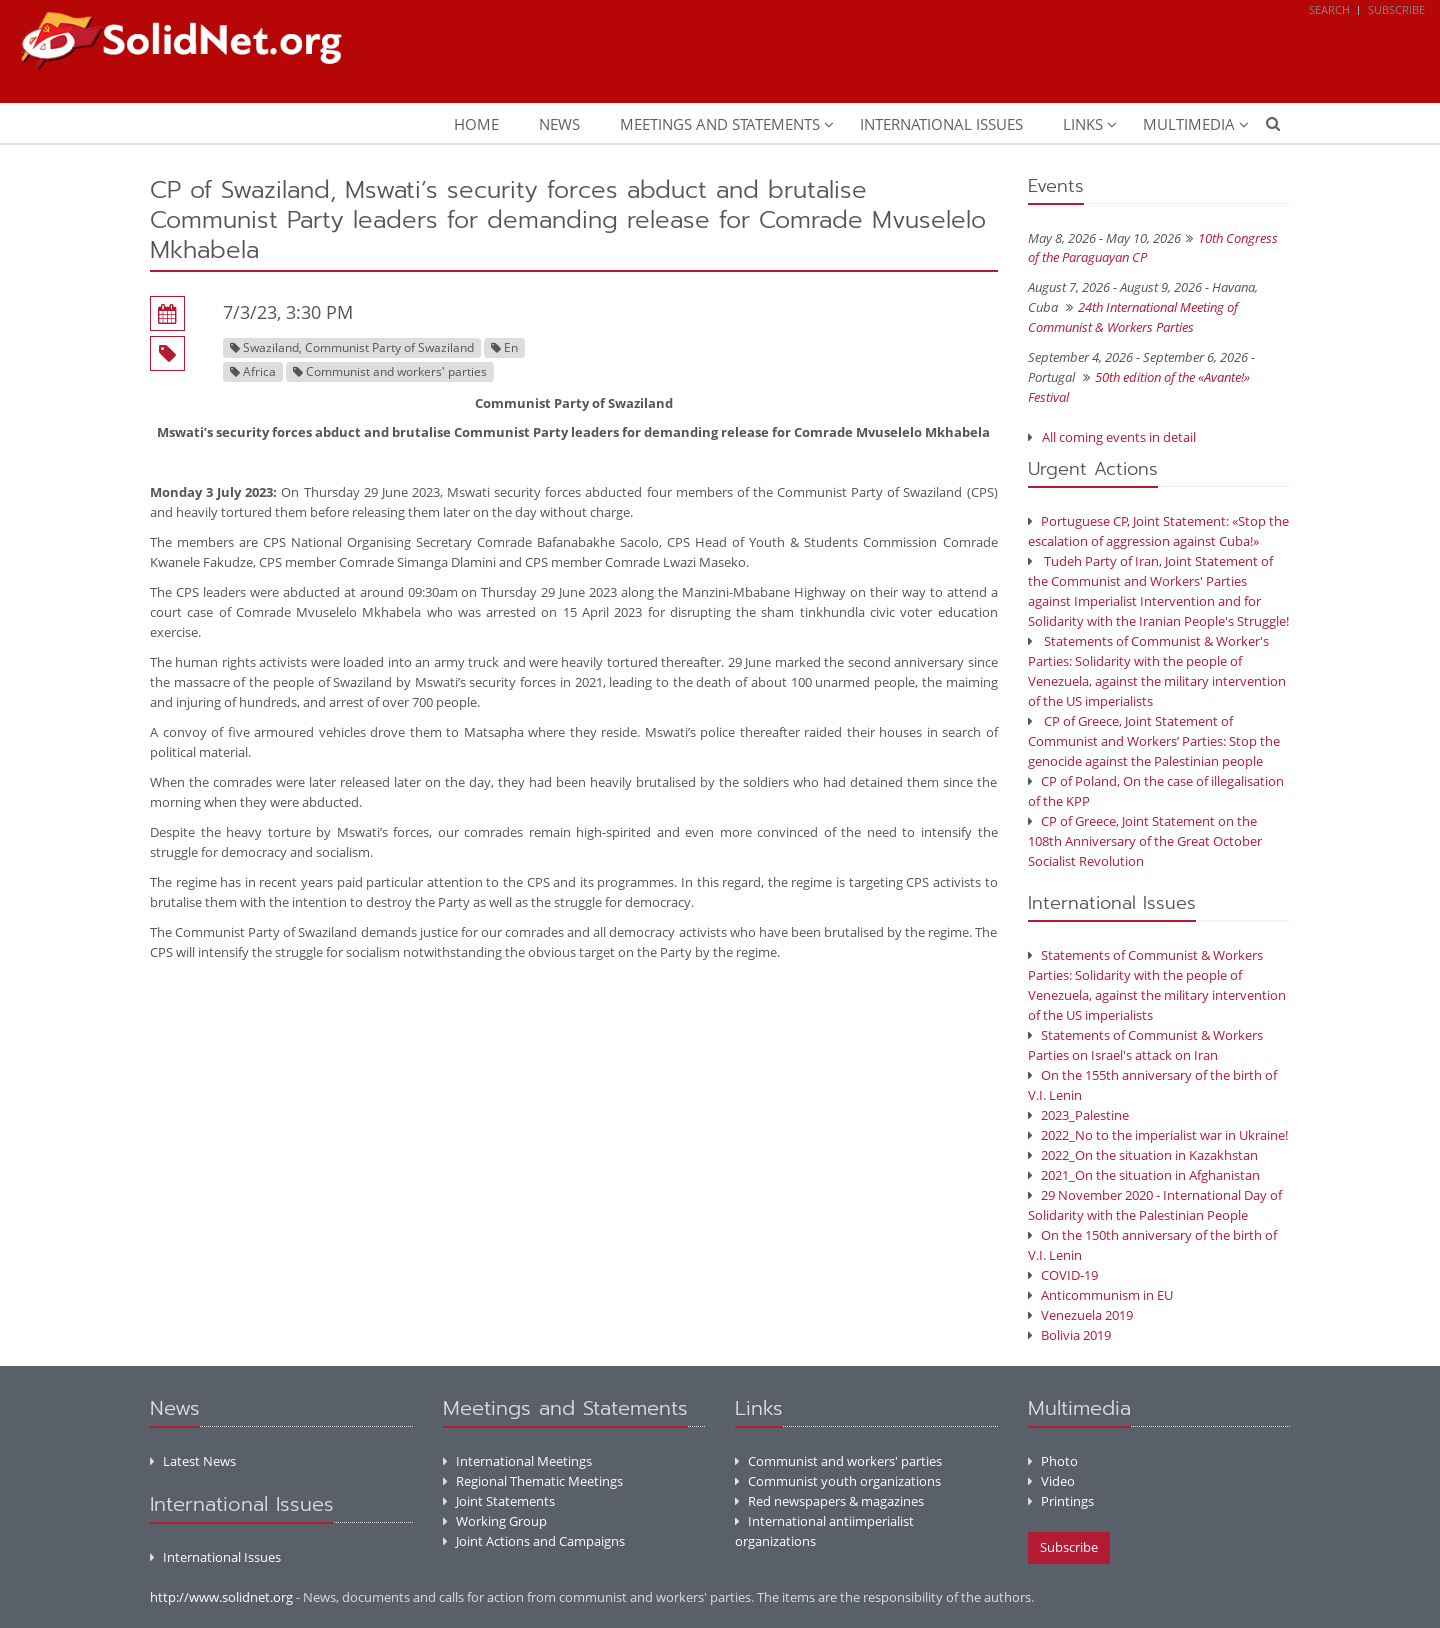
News (559, 124)
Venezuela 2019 (1080, 1315)
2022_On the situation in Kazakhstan (1143, 1155)
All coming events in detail (1119, 437)
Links (1083, 124)
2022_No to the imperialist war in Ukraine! (1158, 1135)
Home (476, 124)
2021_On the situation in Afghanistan (1144, 1175)
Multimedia (1189, 124)
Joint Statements (499, 1501)
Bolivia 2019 (1069, 1335)
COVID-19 (1063, 1275)
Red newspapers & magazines (829, 1501)
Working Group (495, 1521)
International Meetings (517, 1461)
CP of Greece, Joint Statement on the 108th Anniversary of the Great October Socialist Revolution (1145, 841)
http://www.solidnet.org (221, 1597)
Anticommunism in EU (1100, 1295)
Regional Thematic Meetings (533, 1481)
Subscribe (1396, 9)
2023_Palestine (1078, 1115)
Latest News (193, 1461)
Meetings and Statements (720, 124)
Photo (1053, 1461)
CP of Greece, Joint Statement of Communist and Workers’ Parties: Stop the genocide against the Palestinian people (1154, 741)
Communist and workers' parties (838, 1461)
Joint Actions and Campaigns (534, 1541)
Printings (1061, 1501)
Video (1051, 1481)
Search (1329, 9)
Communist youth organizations (838, 1481)
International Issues (941, 124)
